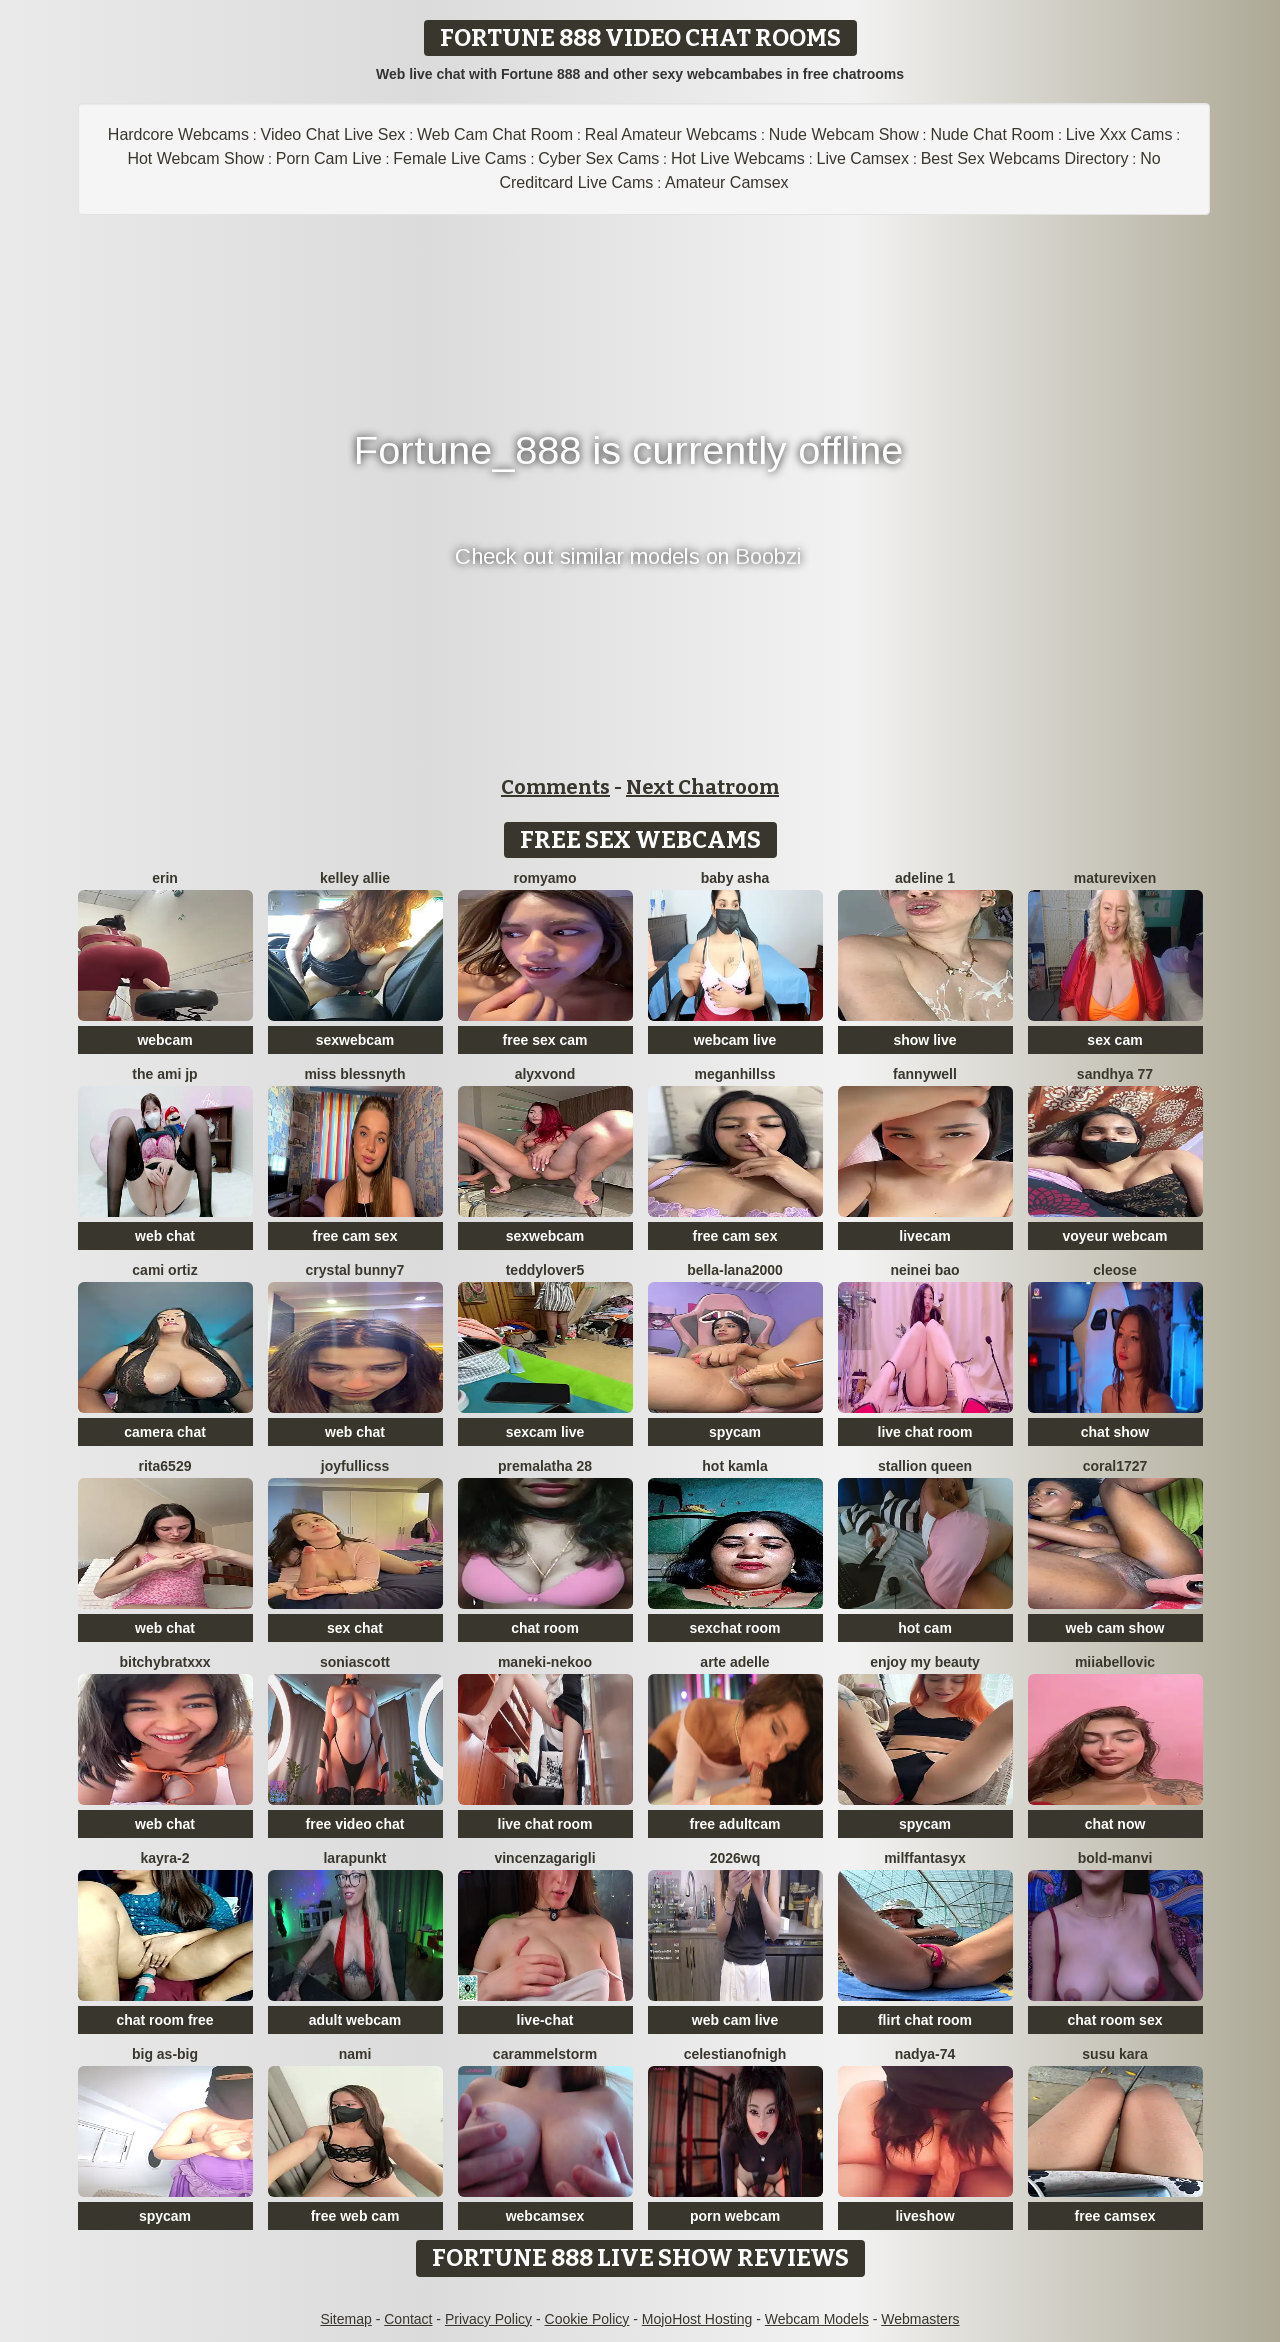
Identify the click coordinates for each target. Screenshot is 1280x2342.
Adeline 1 (925, 878)
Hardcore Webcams (178, 134)
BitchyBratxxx (164, 1662)
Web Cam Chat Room (495, 134)
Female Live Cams (459, 158)
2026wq (735, 1858)
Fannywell (925, 1074)
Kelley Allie (355, 878)
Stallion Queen (925, 1466)
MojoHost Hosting (697, 2319)
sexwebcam (355, 1040)
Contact (408, 2319)
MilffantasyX (925, 1858)
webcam (164, 1040)
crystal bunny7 (355, 1270)
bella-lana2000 (735, 1270)
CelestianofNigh (735, 2054)
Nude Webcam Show (844, 134)
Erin (165, 878)
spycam (735, 1432)
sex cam (1114, 1040)
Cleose (1115, 1270)
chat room (545, 1628)
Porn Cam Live (329, 158)
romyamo (544, 878)
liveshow (924, 2216)
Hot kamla (734, 1466)
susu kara (1114, 2054)
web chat (165, 1236)
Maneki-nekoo (545, 1662)
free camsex (1115, 2216)
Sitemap (345, 2319)
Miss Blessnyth (354, 1074)
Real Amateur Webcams (671, 134)
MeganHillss (735, 1074)
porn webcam (735, 2216)
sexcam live (545, 1432)
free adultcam (734, 1824)
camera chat (165, 1432)
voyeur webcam (1114, 1236)
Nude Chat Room (992, 134)
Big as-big (165, 2054)
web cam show (1115, 1628)
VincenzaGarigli (544, 1858)
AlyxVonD (545, 1074)
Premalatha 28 (545, 1466)
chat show (1115, 1432)
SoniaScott (355, 1662)
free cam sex (355, 1236)
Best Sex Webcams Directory (1025, 158)
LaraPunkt (354, 1858)
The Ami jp (164, 1074)
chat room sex (1115, 2020)
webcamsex (545, 2216)
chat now (1115, 1824)
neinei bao (924, 1270)
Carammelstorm (545, 2054)
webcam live (735, 1040)
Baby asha (735, 878)
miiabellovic (1115, 1662)
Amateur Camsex (727, 182)
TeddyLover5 (545, 1270)
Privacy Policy (488, 2319)
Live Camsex (863, 158)
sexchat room (734, 1628)
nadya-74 (925, 2054)
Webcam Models (817, 2319)
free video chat (355, 1824)
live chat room (925, 1432)
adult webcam (355, 2020)
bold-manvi (1115, 1858)
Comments (555, 787)
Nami (355, 2054)
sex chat (355, 1628)
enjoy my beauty (925, 1662)
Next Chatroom (702, 787)
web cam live (735, 2020)
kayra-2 (164, 1858)
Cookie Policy (587, 2319)
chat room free (164, 2020)
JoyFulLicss (355, 1466)
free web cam (355, 2216)
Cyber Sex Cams (598, 158)
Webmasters (920, 2319)
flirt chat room (925, 2020)
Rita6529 (165, 1466)
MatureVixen (1115, 878)
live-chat (545, 2020)
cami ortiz (164, 1270)
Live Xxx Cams (1119, 134)
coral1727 (1115, 1466)
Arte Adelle (734, 1662)
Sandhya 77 (1115, 1074)
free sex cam (545, 1040)
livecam (924, 1236)
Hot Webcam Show (195, 158)
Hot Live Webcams (738, 158)
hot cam (925, 1628)
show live (924, 1040)
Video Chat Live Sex (333, 134)
